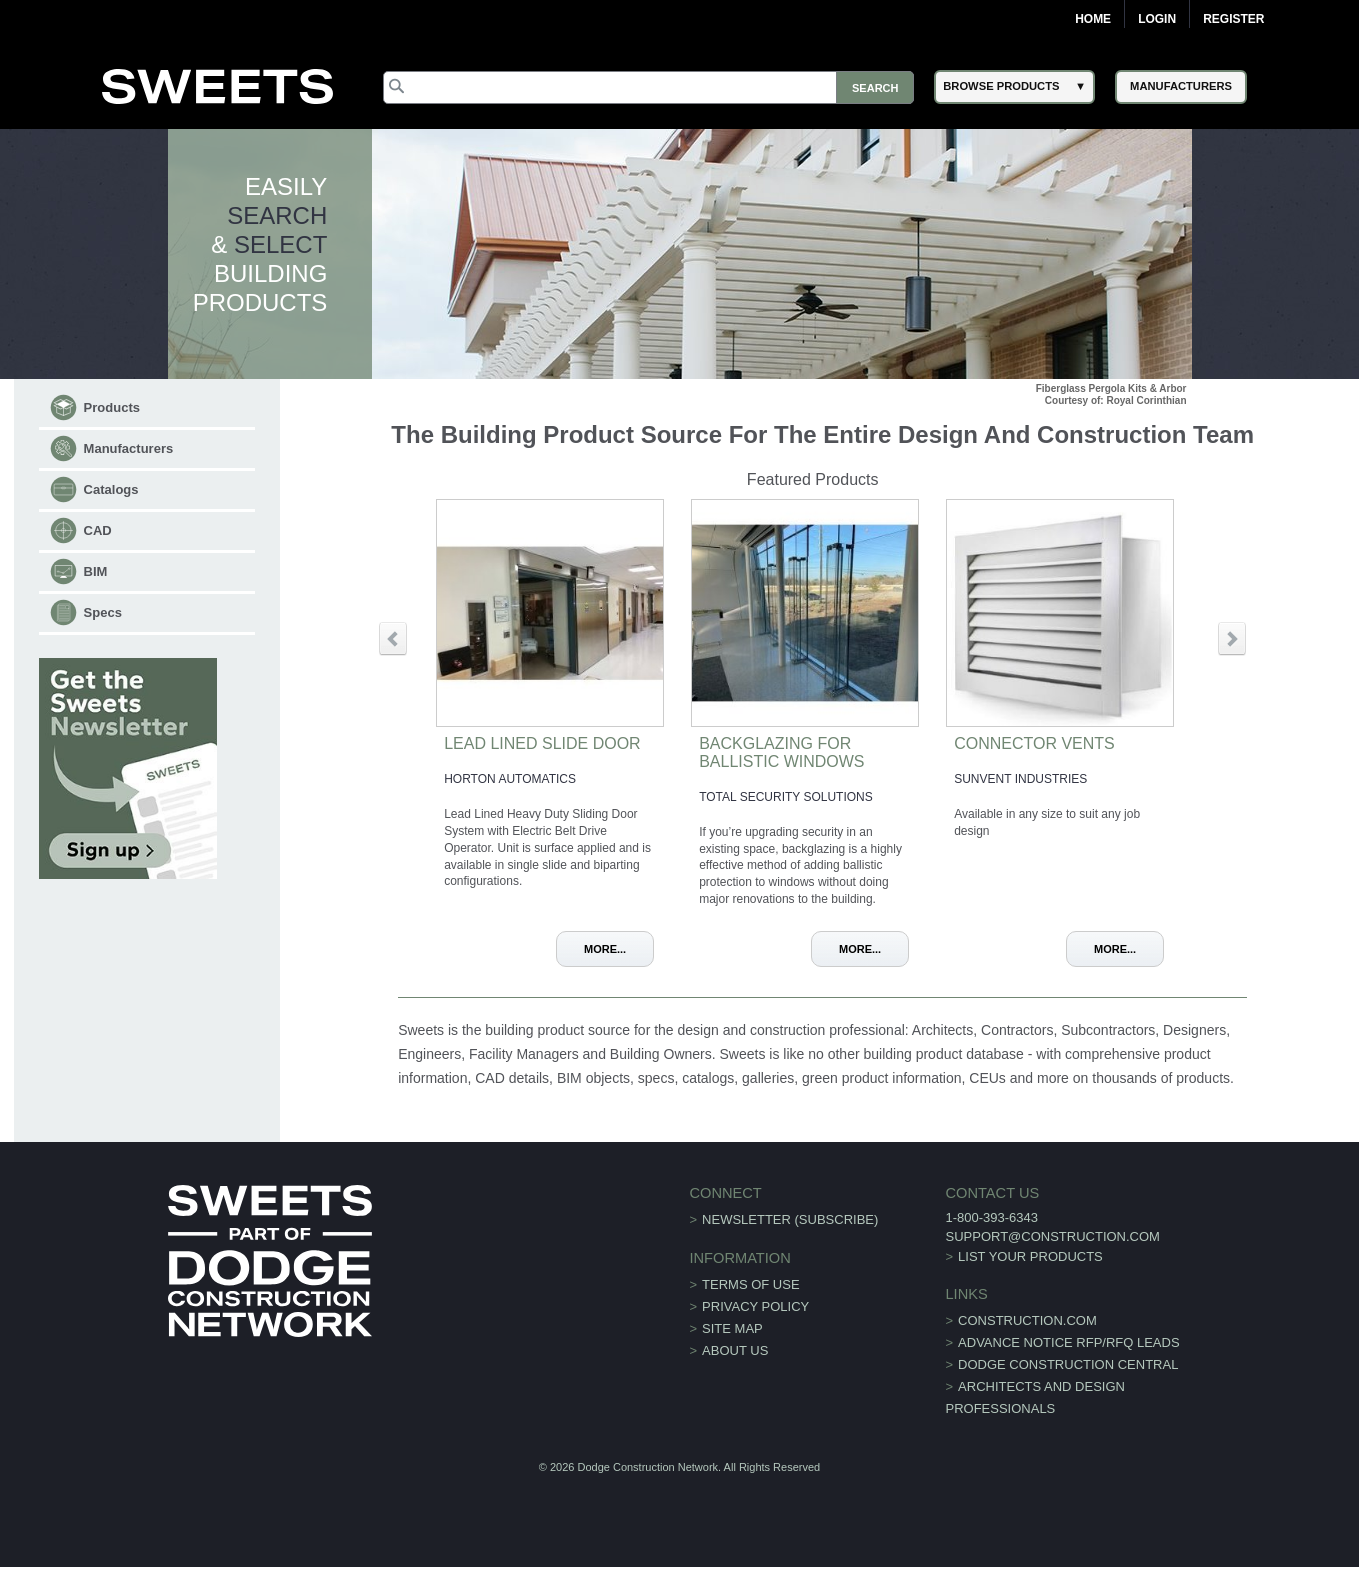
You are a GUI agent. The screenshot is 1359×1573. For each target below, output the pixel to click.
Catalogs (111, 489)
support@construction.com (1052, 1236)
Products (112, 407)
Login (1157, 19)
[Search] (648, 87)
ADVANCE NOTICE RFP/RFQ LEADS (1069, 1342)
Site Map (732, 1328)
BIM (96, 571)
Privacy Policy (755, 1306)
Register (1233, 19)
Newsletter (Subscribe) (790, 1219)
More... (605, 949)
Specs (103, 612)
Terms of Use (751, 1284)
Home (1093, 19)
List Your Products (1030, 1256)
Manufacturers (129, 448)
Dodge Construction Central (1068, 1364)
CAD (98, 530)
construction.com (1027, 1320)
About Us (735, 1350)
